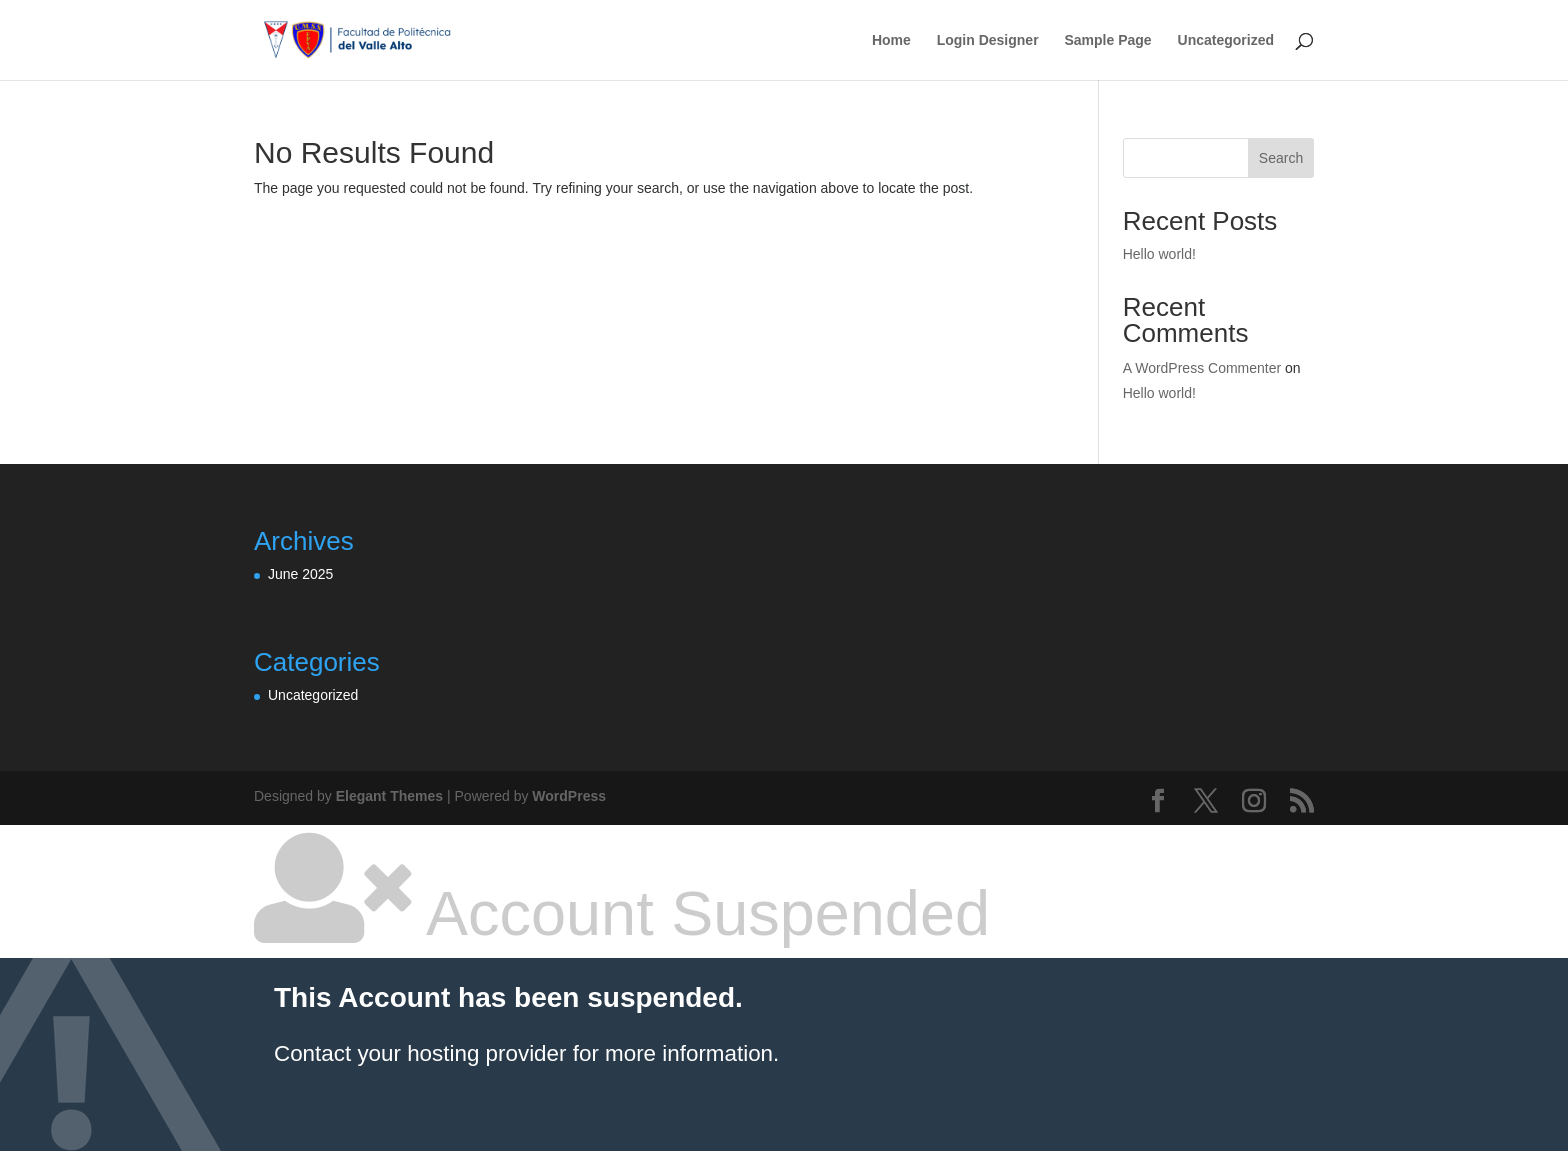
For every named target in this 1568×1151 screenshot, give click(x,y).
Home (891, 40)
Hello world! (1159, 254)
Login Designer (988, 40)
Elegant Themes (389, 796)
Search (1281, 158)
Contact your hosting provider (420, 1053)
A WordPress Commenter (1202, 368)
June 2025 (300, 574)
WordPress (569, 796)
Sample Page (1107, 40)
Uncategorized (1226, 40)
